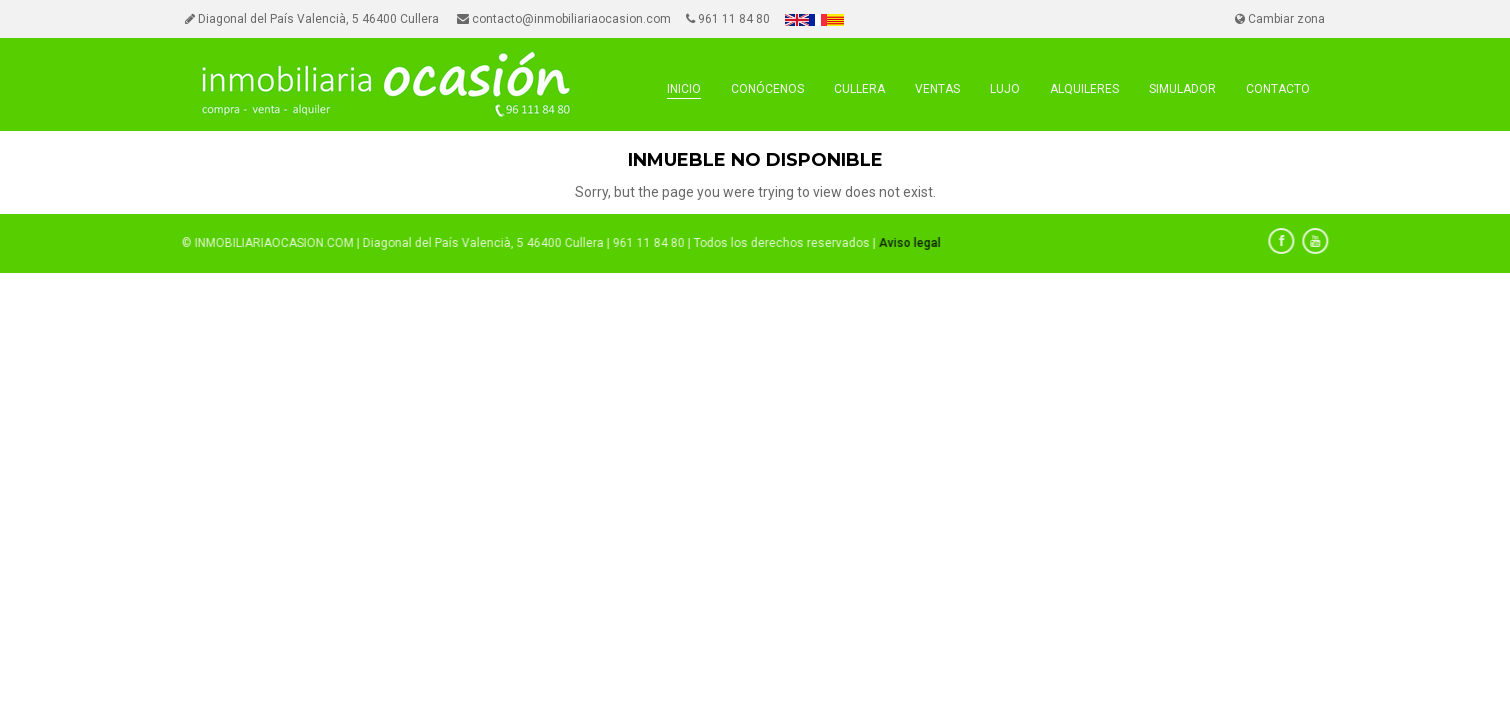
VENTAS (937, 89)
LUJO (1005, 89)
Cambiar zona (1280, 19)
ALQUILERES (1084, 89)
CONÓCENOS (767, 89)
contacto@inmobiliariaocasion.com (564, 19)
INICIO (684, 89)
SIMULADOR (1182, 89)
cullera (859, 89)
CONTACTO (1278, 89)
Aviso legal (906, 243)
